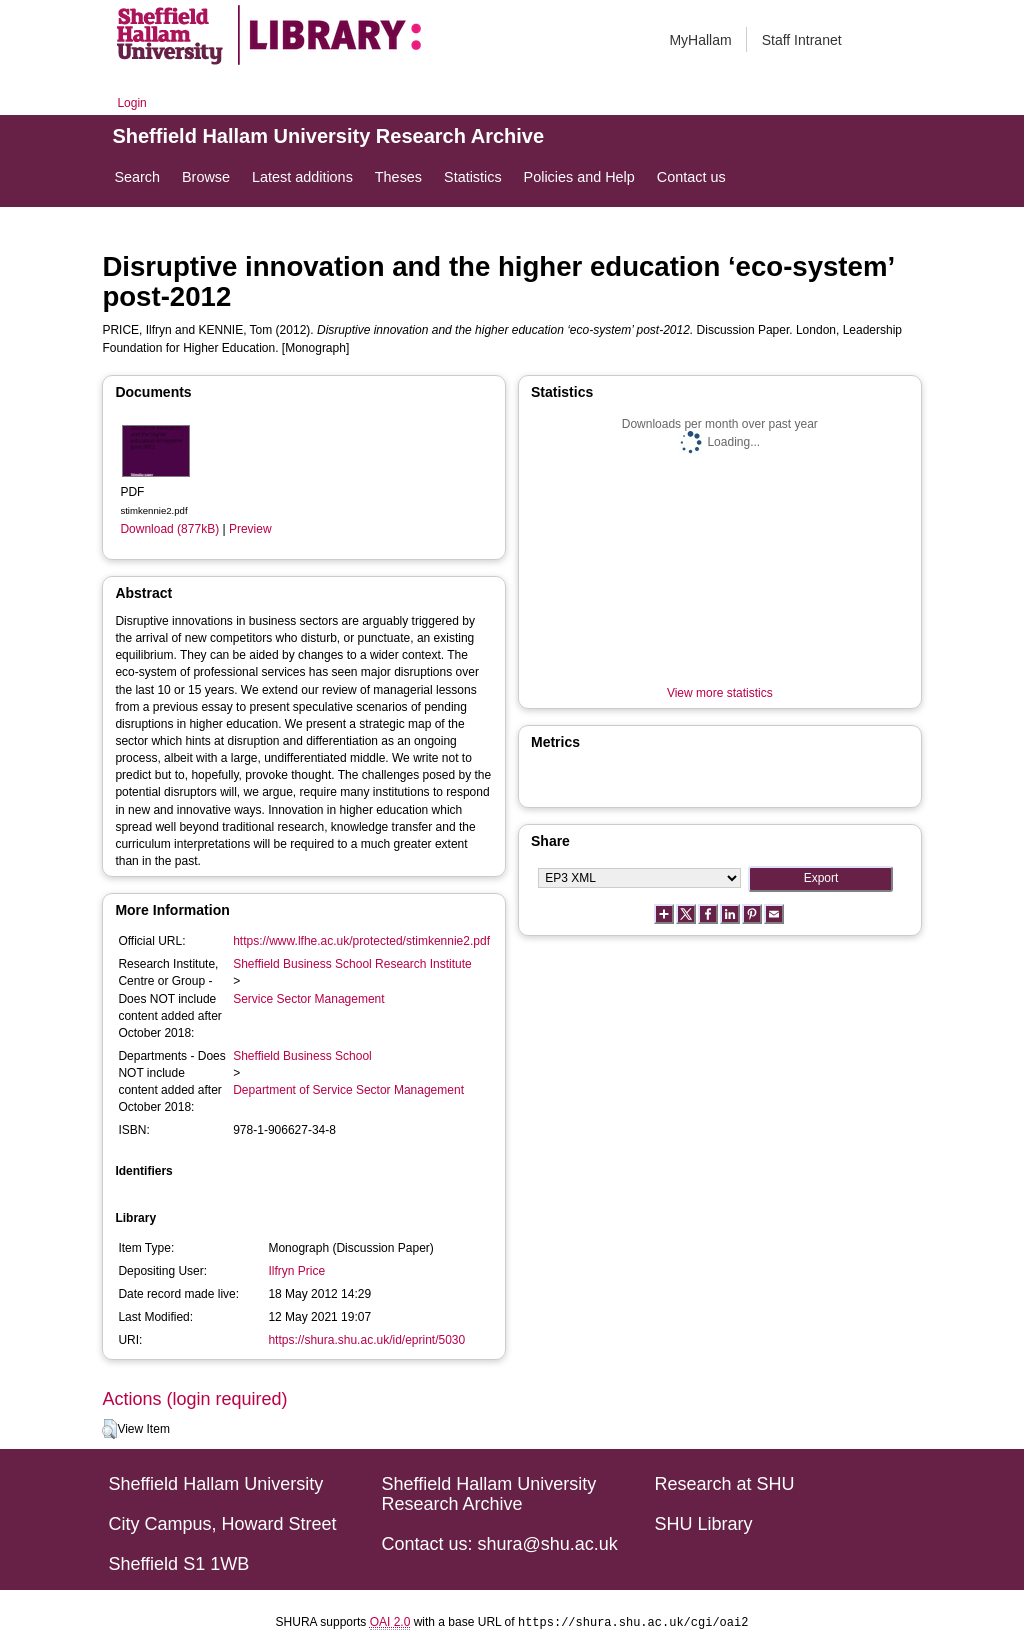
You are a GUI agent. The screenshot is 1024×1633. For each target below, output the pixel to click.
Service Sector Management (308, 999)
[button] (109, 1429)
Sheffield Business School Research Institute (352, 964)
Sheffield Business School (302, 1056)
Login (131, 103)
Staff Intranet (802, 40)
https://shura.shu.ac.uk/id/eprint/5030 (366, 1340)
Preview (250, 529)
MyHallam (700, 40)
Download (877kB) (169, 529)
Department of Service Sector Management (348, 1090)
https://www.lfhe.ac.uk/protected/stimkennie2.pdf (361, 941)
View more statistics (720, 693)
